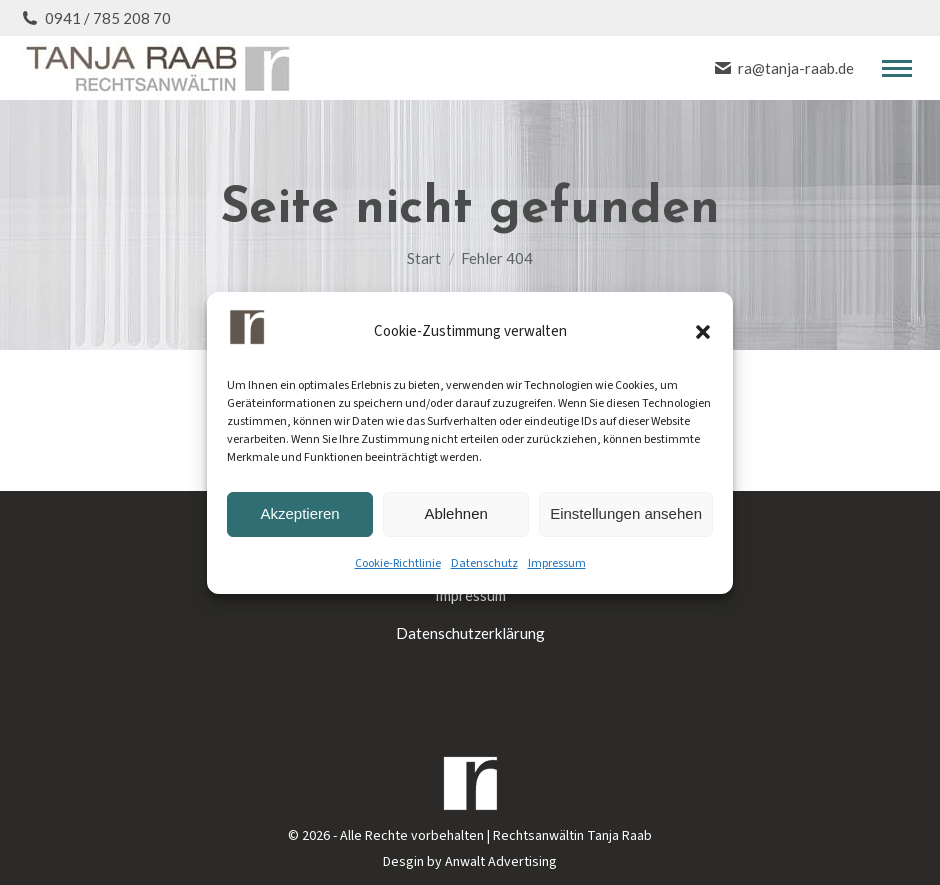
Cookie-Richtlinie (398, 563)
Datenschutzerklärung (470, 633)
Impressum (557, 563)
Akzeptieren (299, 513)
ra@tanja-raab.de (783, 68)
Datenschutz (484, 563)
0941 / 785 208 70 (95, 18)
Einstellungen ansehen (626, 513)
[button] (703, 332)
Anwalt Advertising (501, 862)
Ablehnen (455, 513)
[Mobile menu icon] (897, 68)
